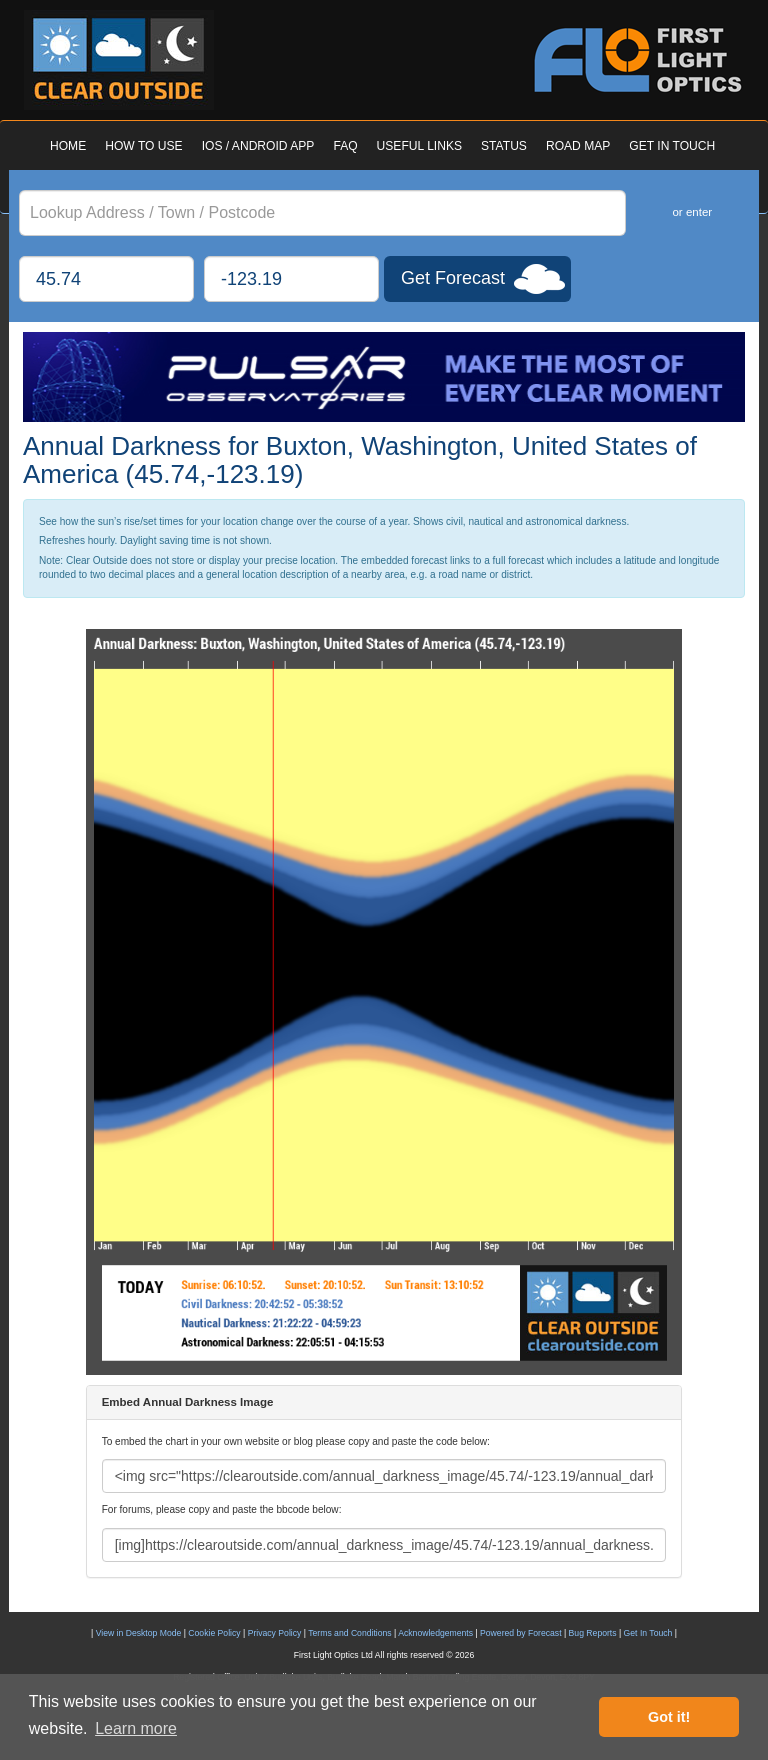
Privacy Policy (275, 1633)
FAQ (345, 146)
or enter (692, 212)
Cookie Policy (214, 1633)
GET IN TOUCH (672, 146)
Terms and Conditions (349, 1633)
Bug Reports (593, 1633)
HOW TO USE (143, 146)
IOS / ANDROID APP (258, 146)
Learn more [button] (136, 1728)
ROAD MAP (578, 146)
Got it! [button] (669, 1717)
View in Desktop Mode (139, 1633)
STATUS (504, 146)
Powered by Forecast (521, 1633)
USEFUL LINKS (419, 146)
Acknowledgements (435, 1633)
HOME (68, 146)
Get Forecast (453, 278)
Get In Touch (648, 1633)
